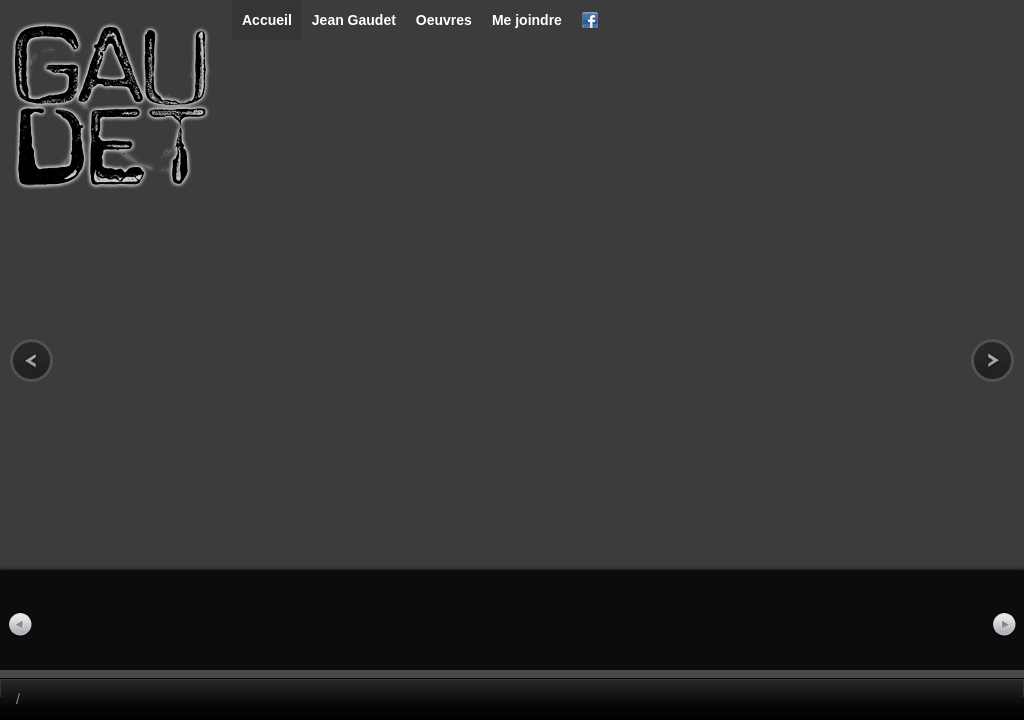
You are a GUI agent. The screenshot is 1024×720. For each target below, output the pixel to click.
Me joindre (527, 20)
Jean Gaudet (354, 20)
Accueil (267, 20)
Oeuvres (444, 20)
